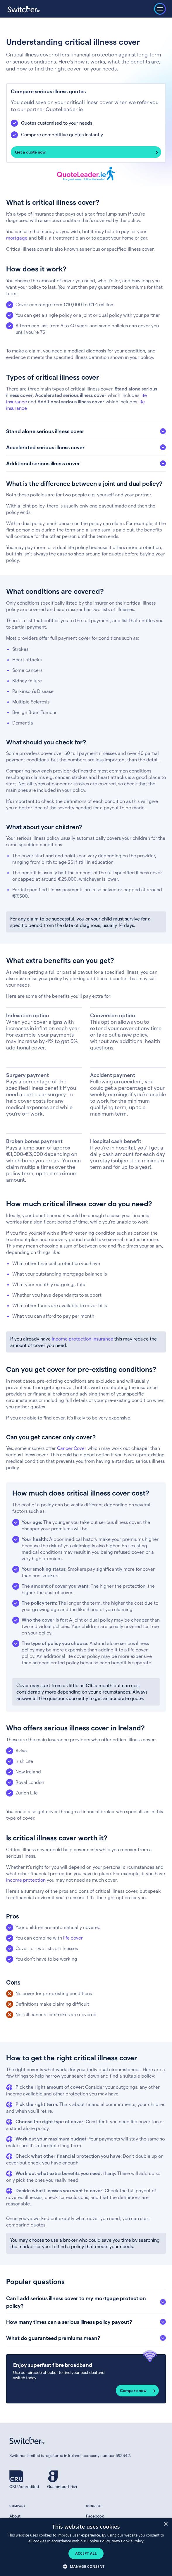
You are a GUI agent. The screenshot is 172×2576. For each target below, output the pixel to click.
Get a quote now (30, 151)
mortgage (16, 237)
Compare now (133, 2390)
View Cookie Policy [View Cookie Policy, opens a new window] (128, 2541)
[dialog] (86, 2547)
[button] (85, 2566)
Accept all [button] (86, 2553)
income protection (26, 1879)
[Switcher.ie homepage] (23, 9)
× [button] (165, 2524)
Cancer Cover (71, 1448)
